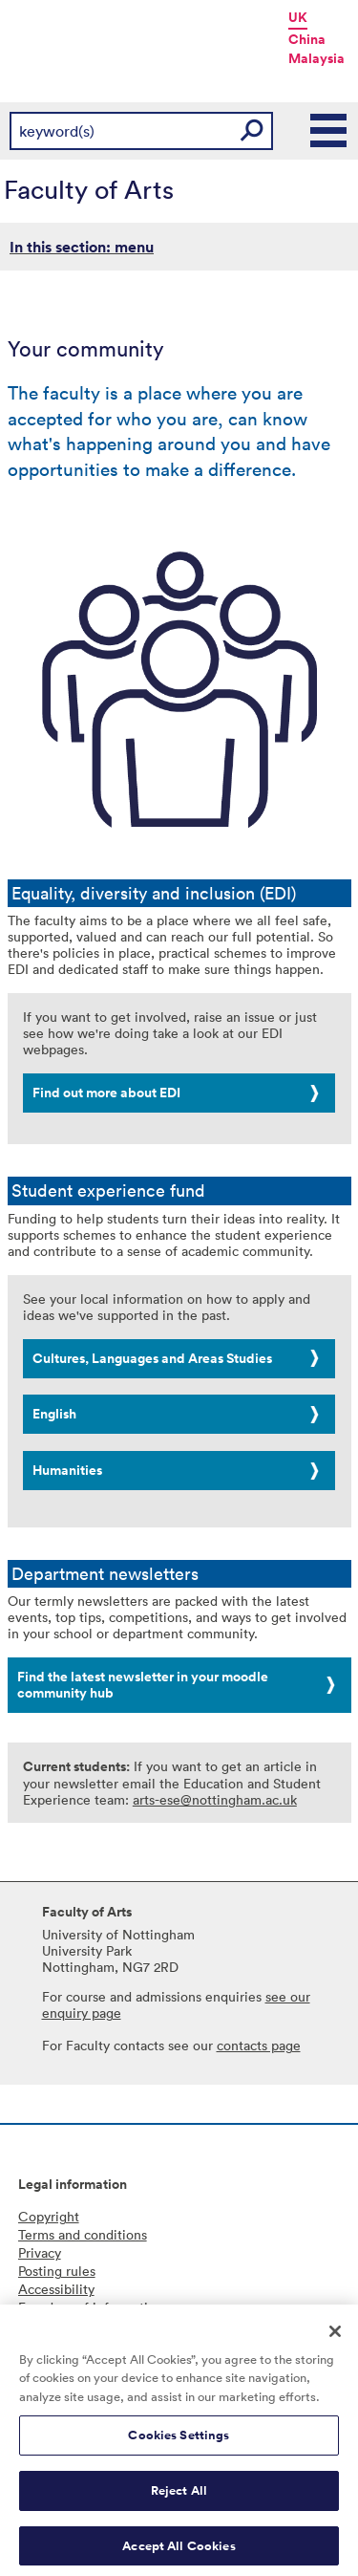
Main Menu (329, 131)
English (54, 1413)
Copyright (48, 2216)
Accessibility (56, 2289)
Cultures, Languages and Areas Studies (152, 1358)
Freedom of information (90, 2307)
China (307, 39)
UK (297, 17)
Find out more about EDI (106, 1092)
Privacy (39, 2252)
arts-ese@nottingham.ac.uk (215, 1799)
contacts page (259, 2045)
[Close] (335, 2336)
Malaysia (316, 58)
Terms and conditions (82, 2234)
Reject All (179, 2495)
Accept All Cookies (178, 2551)
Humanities (67, 1470)
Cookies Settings (178, 2441)
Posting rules (56, 2271)
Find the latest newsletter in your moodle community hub (142, 1684)
